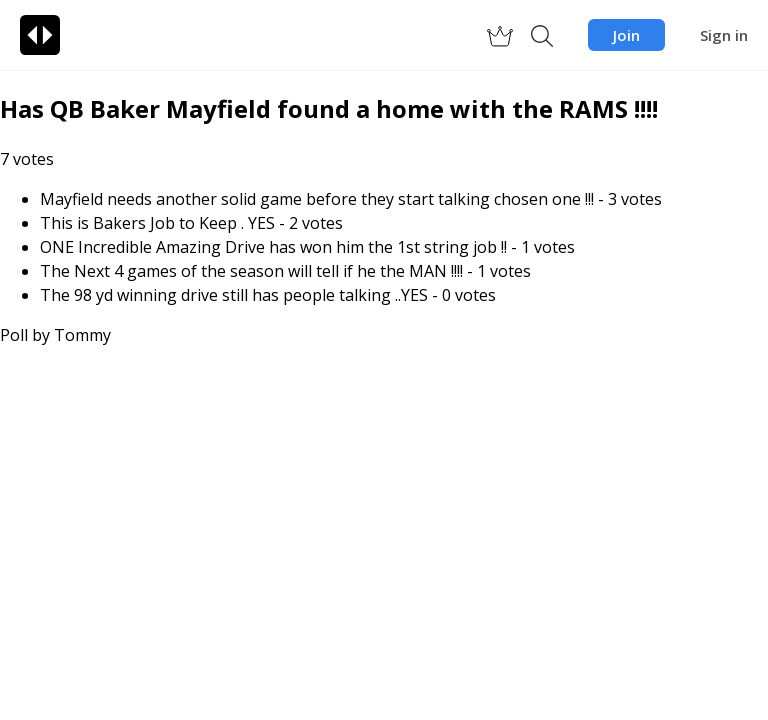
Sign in (724, 35)
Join (626, 35)
